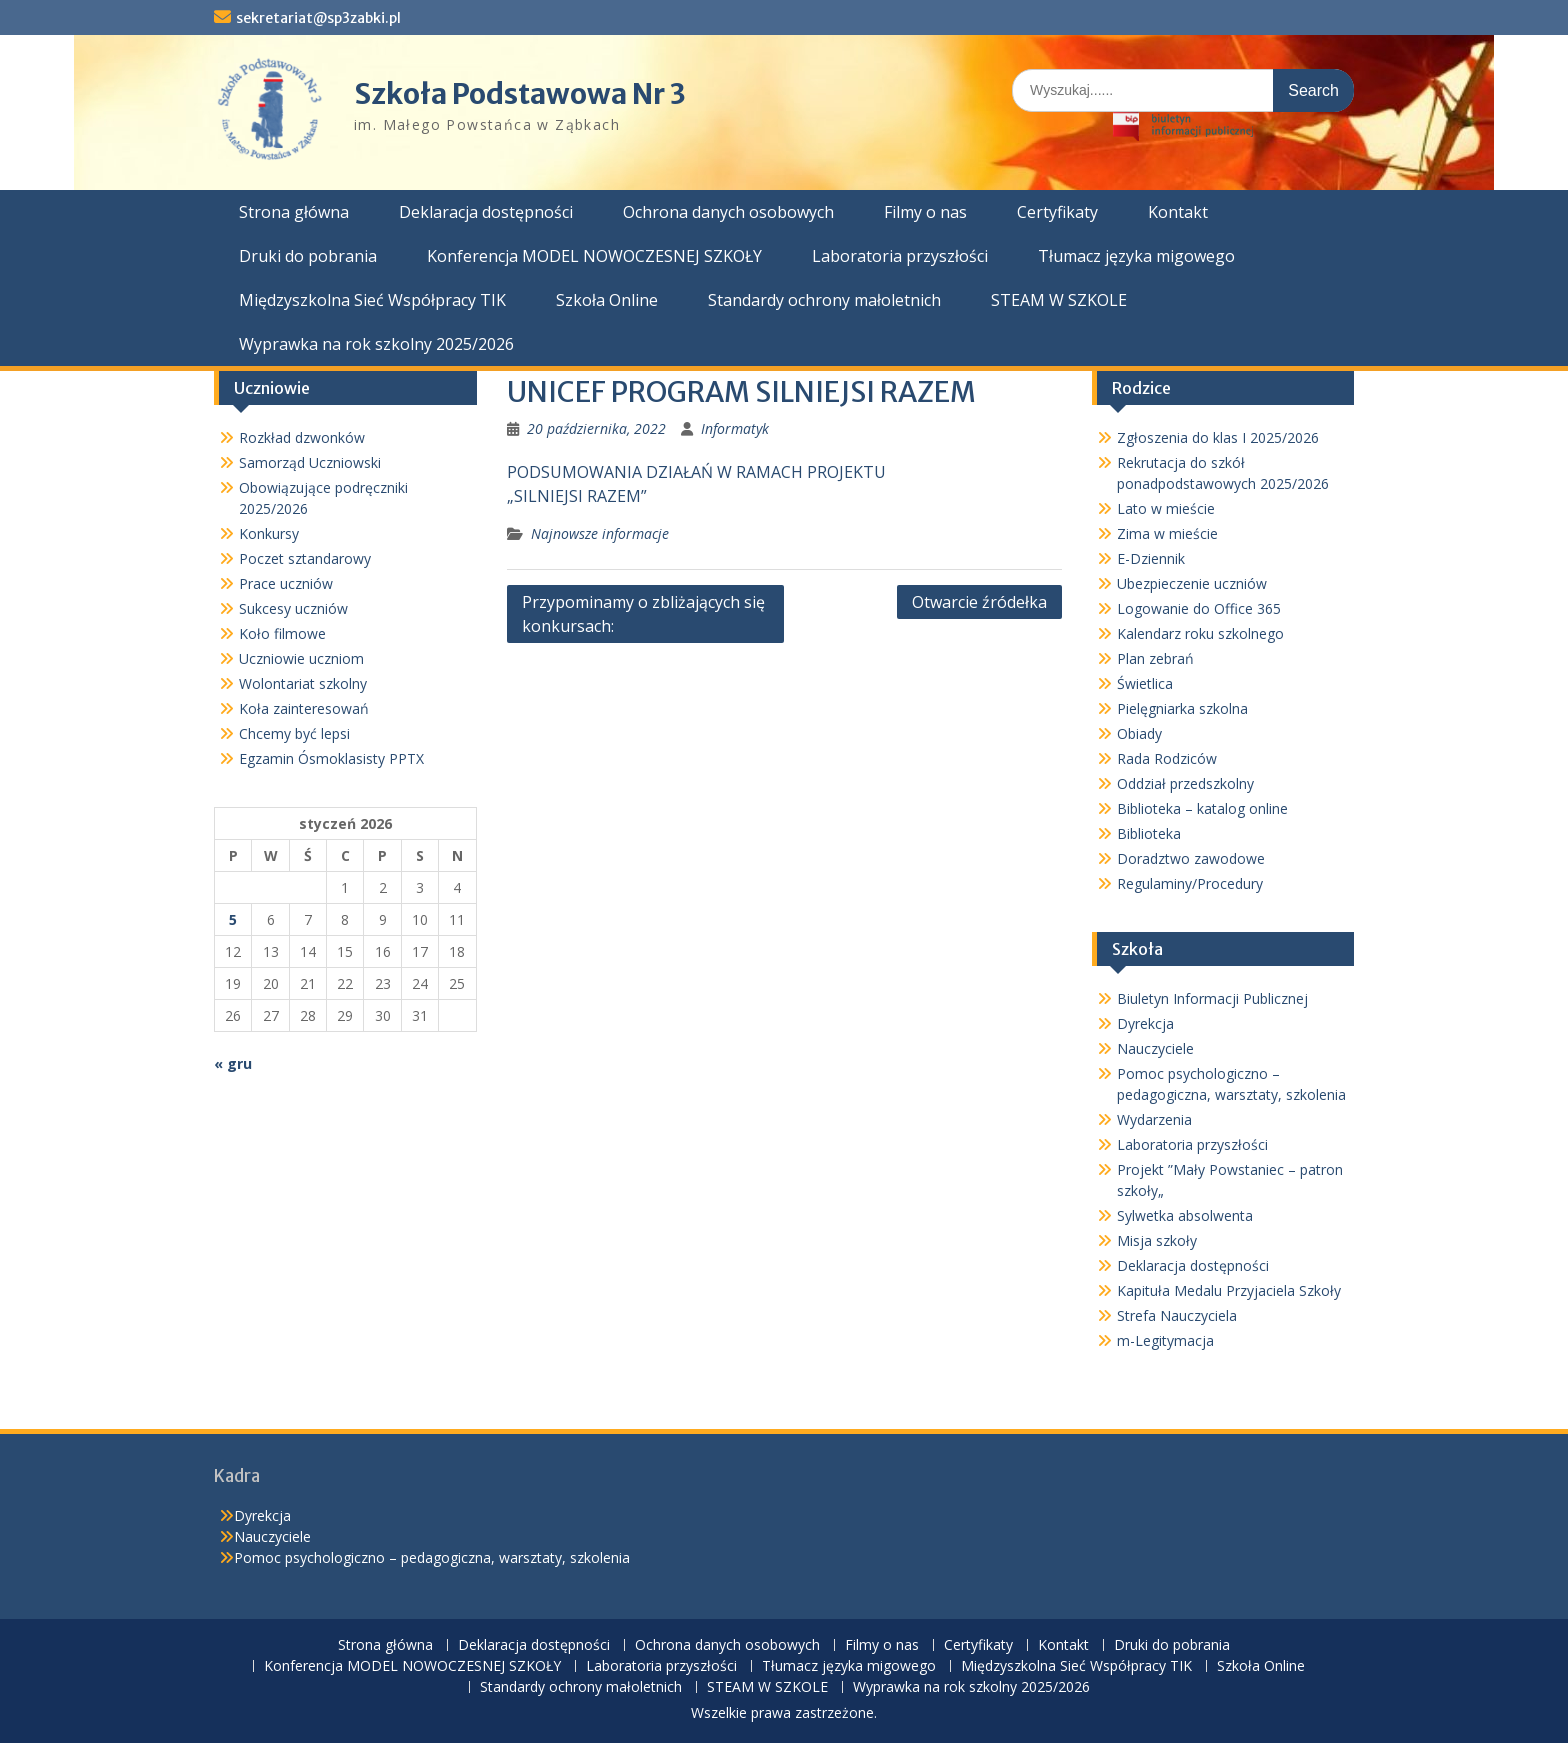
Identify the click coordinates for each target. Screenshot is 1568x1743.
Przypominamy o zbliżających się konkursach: (643, 614)
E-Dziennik (1151, 558)
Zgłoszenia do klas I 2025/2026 (1218, 437)
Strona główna (294, 212)
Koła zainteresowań (304, 708)
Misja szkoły (1157, 1240)
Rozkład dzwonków (302, 437)
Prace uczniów (286, 583)
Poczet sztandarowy (305, 558)
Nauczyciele (1155, 1048)
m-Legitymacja (1165, 1340)
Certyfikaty (1057, 212)
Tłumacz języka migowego (1136, 256)
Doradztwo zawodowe (1191, 858)
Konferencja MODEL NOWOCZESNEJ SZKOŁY (594, 256)
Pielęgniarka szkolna (1182, 708)
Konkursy (269, 533)
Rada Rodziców (1167, 758)
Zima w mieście (1167, 533)
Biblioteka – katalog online (1202, 808)
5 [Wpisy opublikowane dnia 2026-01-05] (233, 919)
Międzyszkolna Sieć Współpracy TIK (372, 300)
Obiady (1139, 733)
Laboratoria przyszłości (900, 256)
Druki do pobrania (308, 256)
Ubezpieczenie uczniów (1192, 583)
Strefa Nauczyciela (1177, 1315)
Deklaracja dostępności (486, 212)
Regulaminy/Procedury (1190, 883)
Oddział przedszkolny (1185, 783)
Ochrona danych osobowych (728, 212)
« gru (233, 1063)
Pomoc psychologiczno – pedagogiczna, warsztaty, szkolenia (432, 1557)
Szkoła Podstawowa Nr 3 (520, 94)
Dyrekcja (1145, 1023)
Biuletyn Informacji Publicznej (1212, 998)
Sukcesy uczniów (293, 608)
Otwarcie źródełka (979, 602)
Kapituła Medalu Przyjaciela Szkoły (1229, 1290)
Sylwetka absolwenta (1185, 1215)
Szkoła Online (607, 300)
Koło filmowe (282, 633)
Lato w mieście (1166, 508)
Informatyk (735, 428)
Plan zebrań (1155, 658)
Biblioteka (1149, 833)
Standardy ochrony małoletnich (824, 300)
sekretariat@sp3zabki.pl (318, 18)
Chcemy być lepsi (294, 733)
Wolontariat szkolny (303, 683)
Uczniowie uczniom (301, 658)
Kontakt (1178, 212)
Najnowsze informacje (600, 533)
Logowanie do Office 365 (1199, 608)
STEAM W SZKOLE (1059, 300)
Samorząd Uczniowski (310, 462)
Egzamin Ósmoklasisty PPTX (331, 758)
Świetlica (1145, 683)
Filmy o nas (925, 212)
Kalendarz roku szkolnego (1200, 633)
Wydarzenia (1154, 1119)
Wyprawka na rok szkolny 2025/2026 (376, 344)
